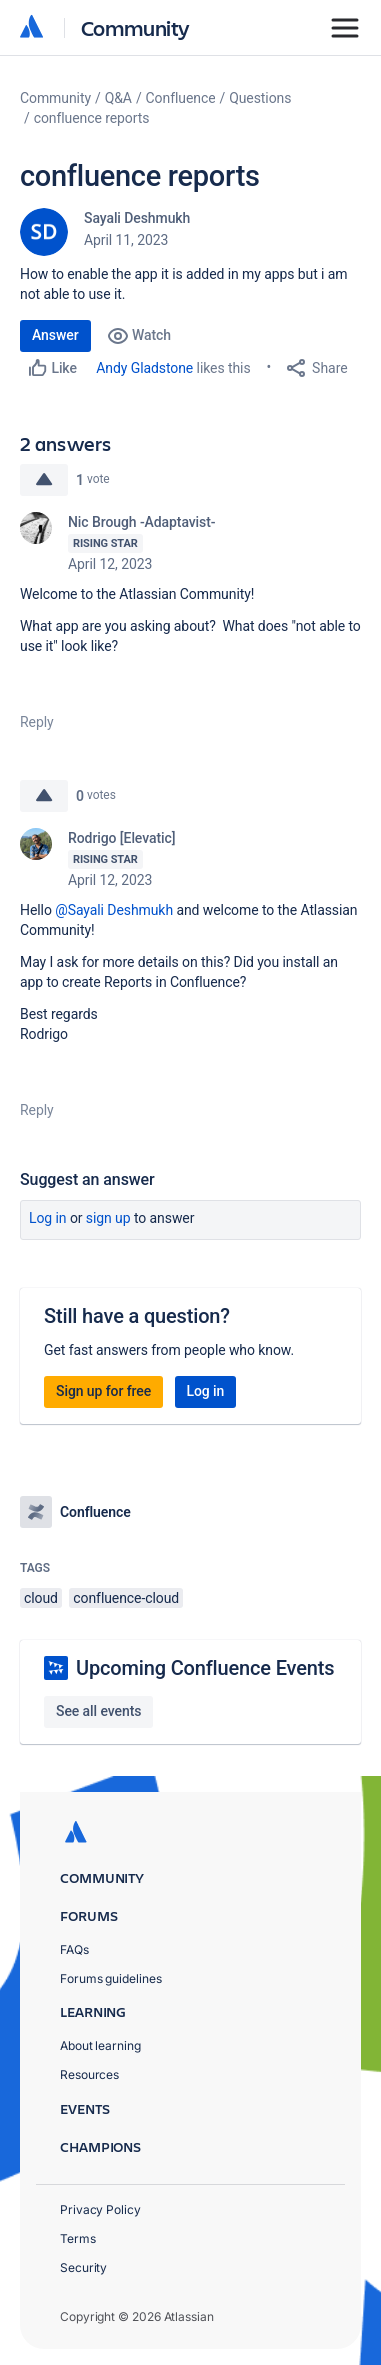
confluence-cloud (126, 1598)
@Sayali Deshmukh (114, 910)
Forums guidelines (111, 1978)
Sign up (108, 1218)
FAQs (74, 1949)
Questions (260, 98)
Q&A (118, 98)
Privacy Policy (100, 2209)
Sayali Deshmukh (137, 218)
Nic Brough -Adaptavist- (141, 522)
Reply (37, 722)
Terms (78, 2238)
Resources (89, 2074)
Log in (48, 1218)
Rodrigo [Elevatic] (121, 838)
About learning (100, 2045)
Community (135, 27)
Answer (55, 335)
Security (83, 2267)
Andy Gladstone (144, 368)
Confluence (181, 98)
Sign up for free (103, 1391)
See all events (98, 1711)
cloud (41, 1598)
